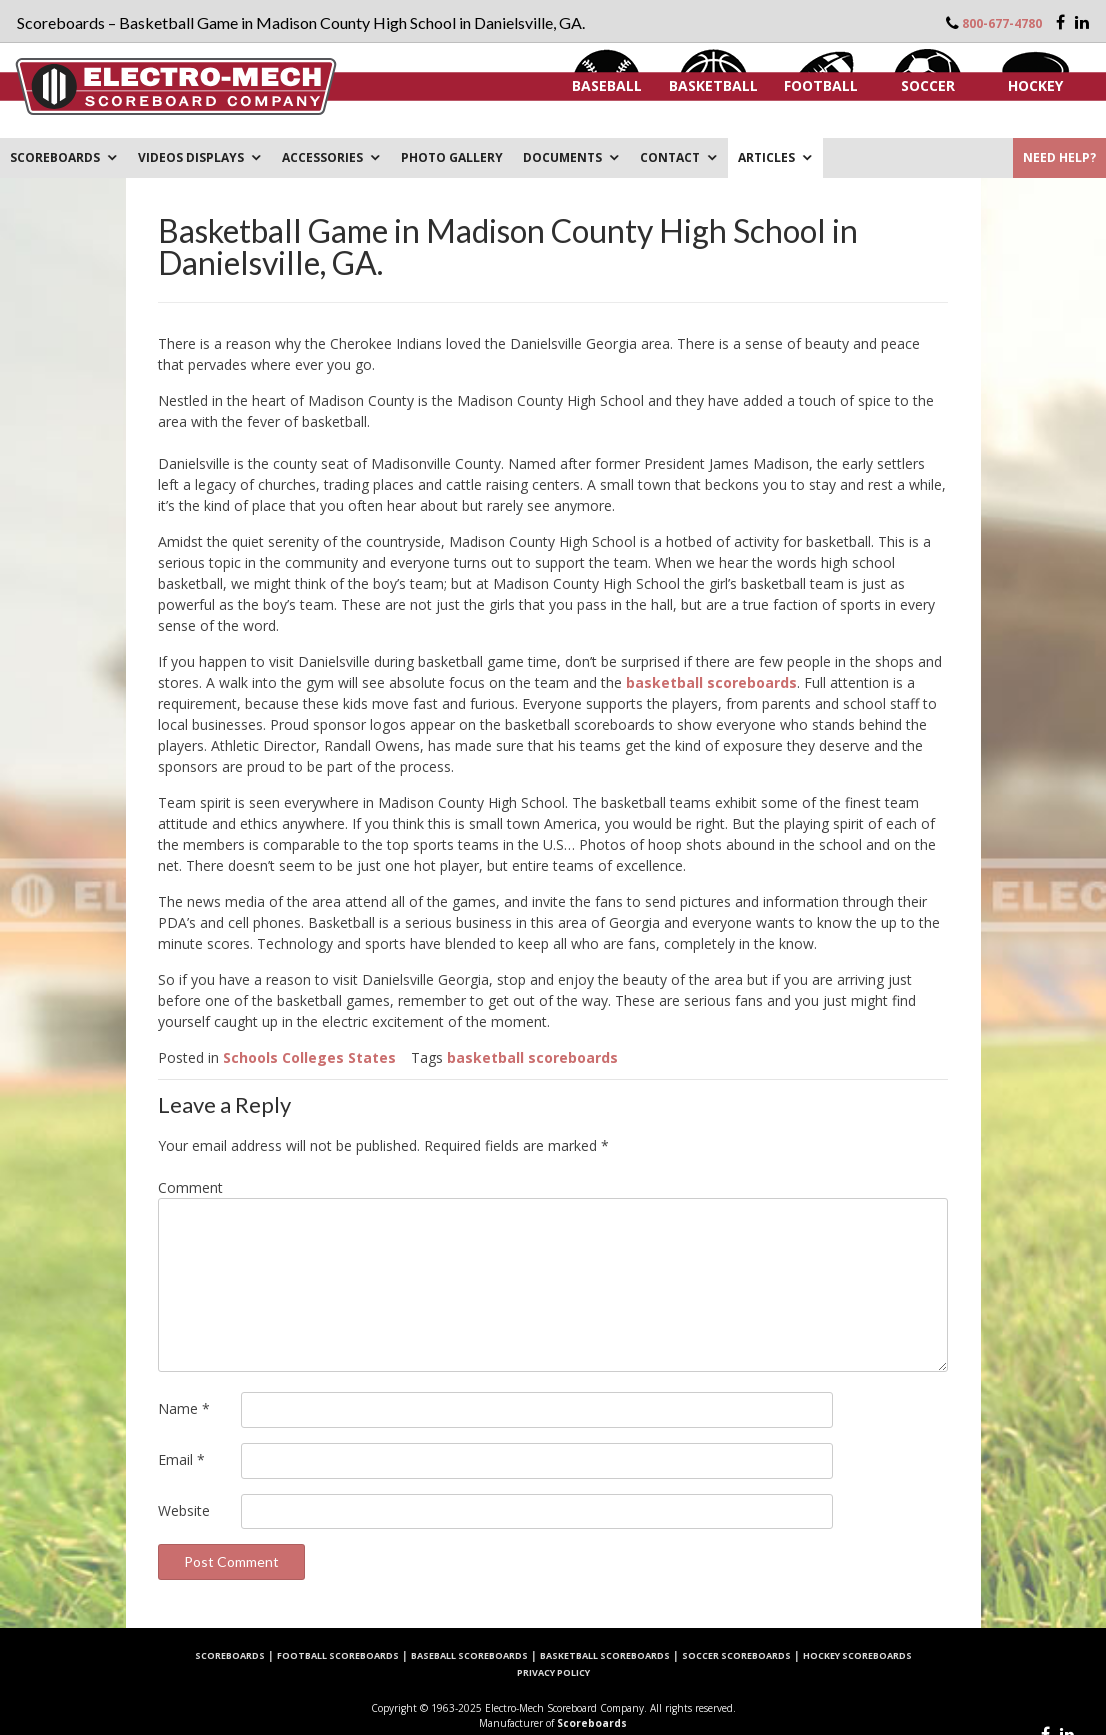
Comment (190, 1187)
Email (181, 1459)
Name (184, 1408)
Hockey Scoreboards (857, 1655)
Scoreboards (55, 157)
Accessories (322, 157)
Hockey (1035, 85)
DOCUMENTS (562, 157)
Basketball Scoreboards (605, 1655)
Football (821, 85)
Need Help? (1059, 157)
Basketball (713, 85)
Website (184, 1510)
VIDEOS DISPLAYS (191, 157)
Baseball (607, 85)
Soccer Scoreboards (736, 1655)
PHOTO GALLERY (452, 157)
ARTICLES (766, 157)
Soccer (928, 85)
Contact (670, 157)
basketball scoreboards (711, 682)
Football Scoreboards (338, 1655)
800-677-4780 (1002, 23)
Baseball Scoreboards (469, 1655)
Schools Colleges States (309, 1057)
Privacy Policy (553, 1672)
